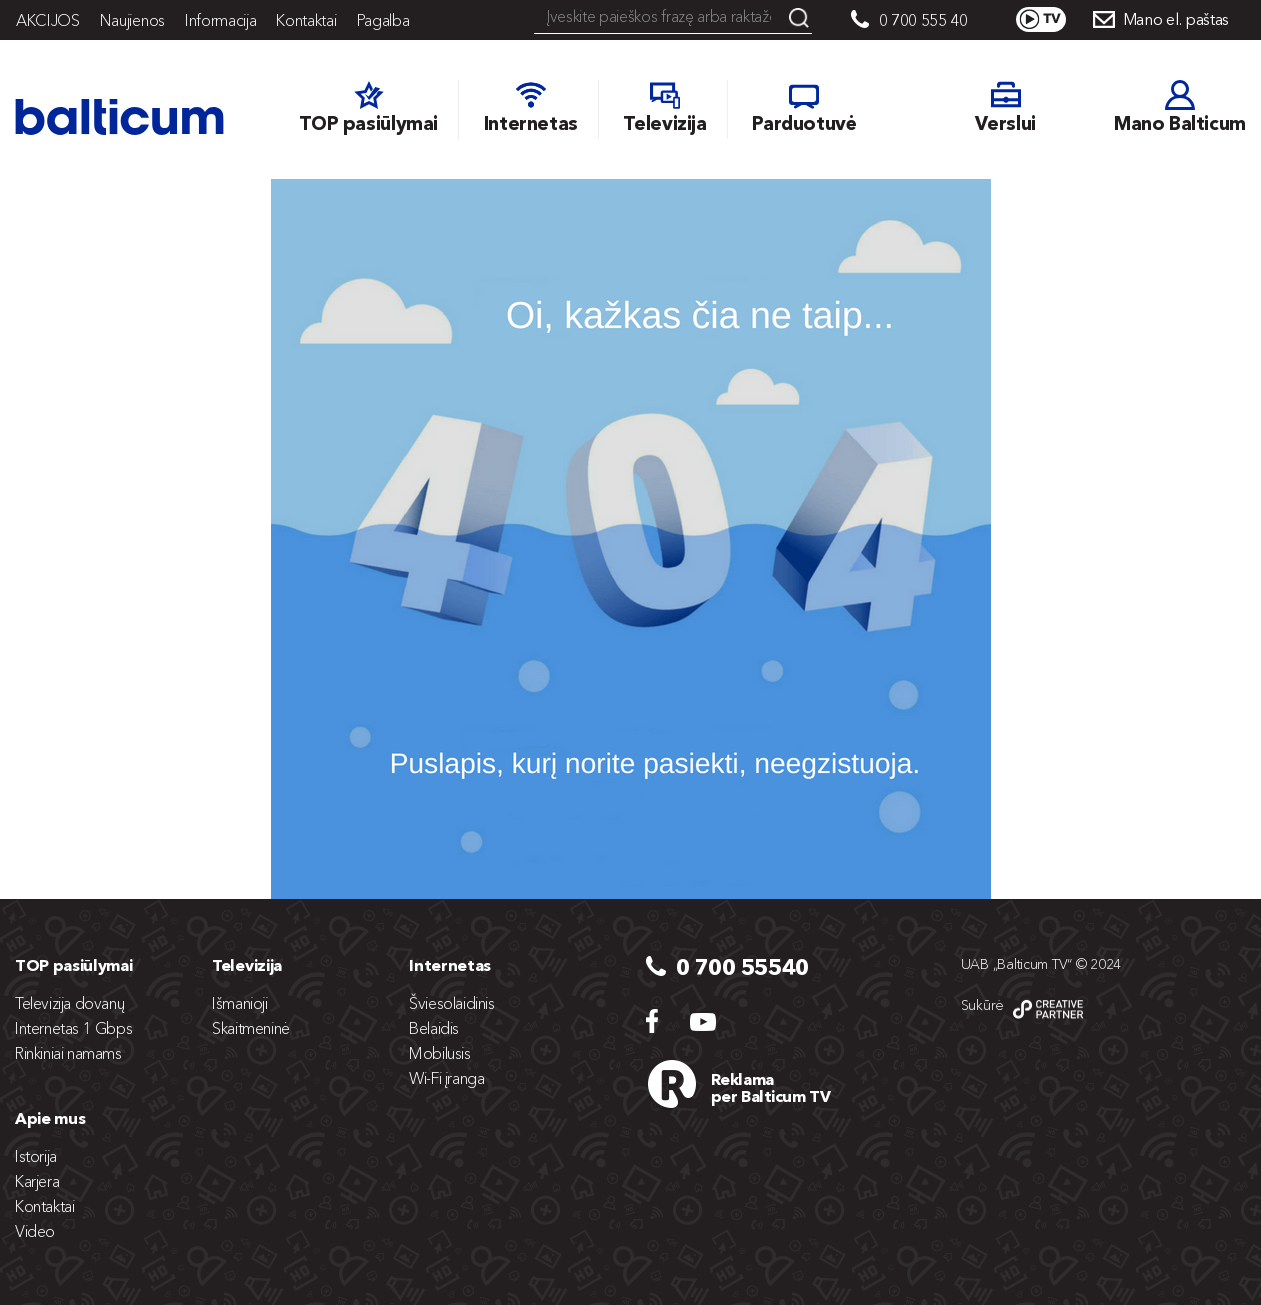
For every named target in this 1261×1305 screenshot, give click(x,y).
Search (799, 18)
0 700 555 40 (923, 20)
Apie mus (50, 1118)
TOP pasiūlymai (74, 965)
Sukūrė (982, 1005)
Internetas (450, 965)
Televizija (247, 965)
